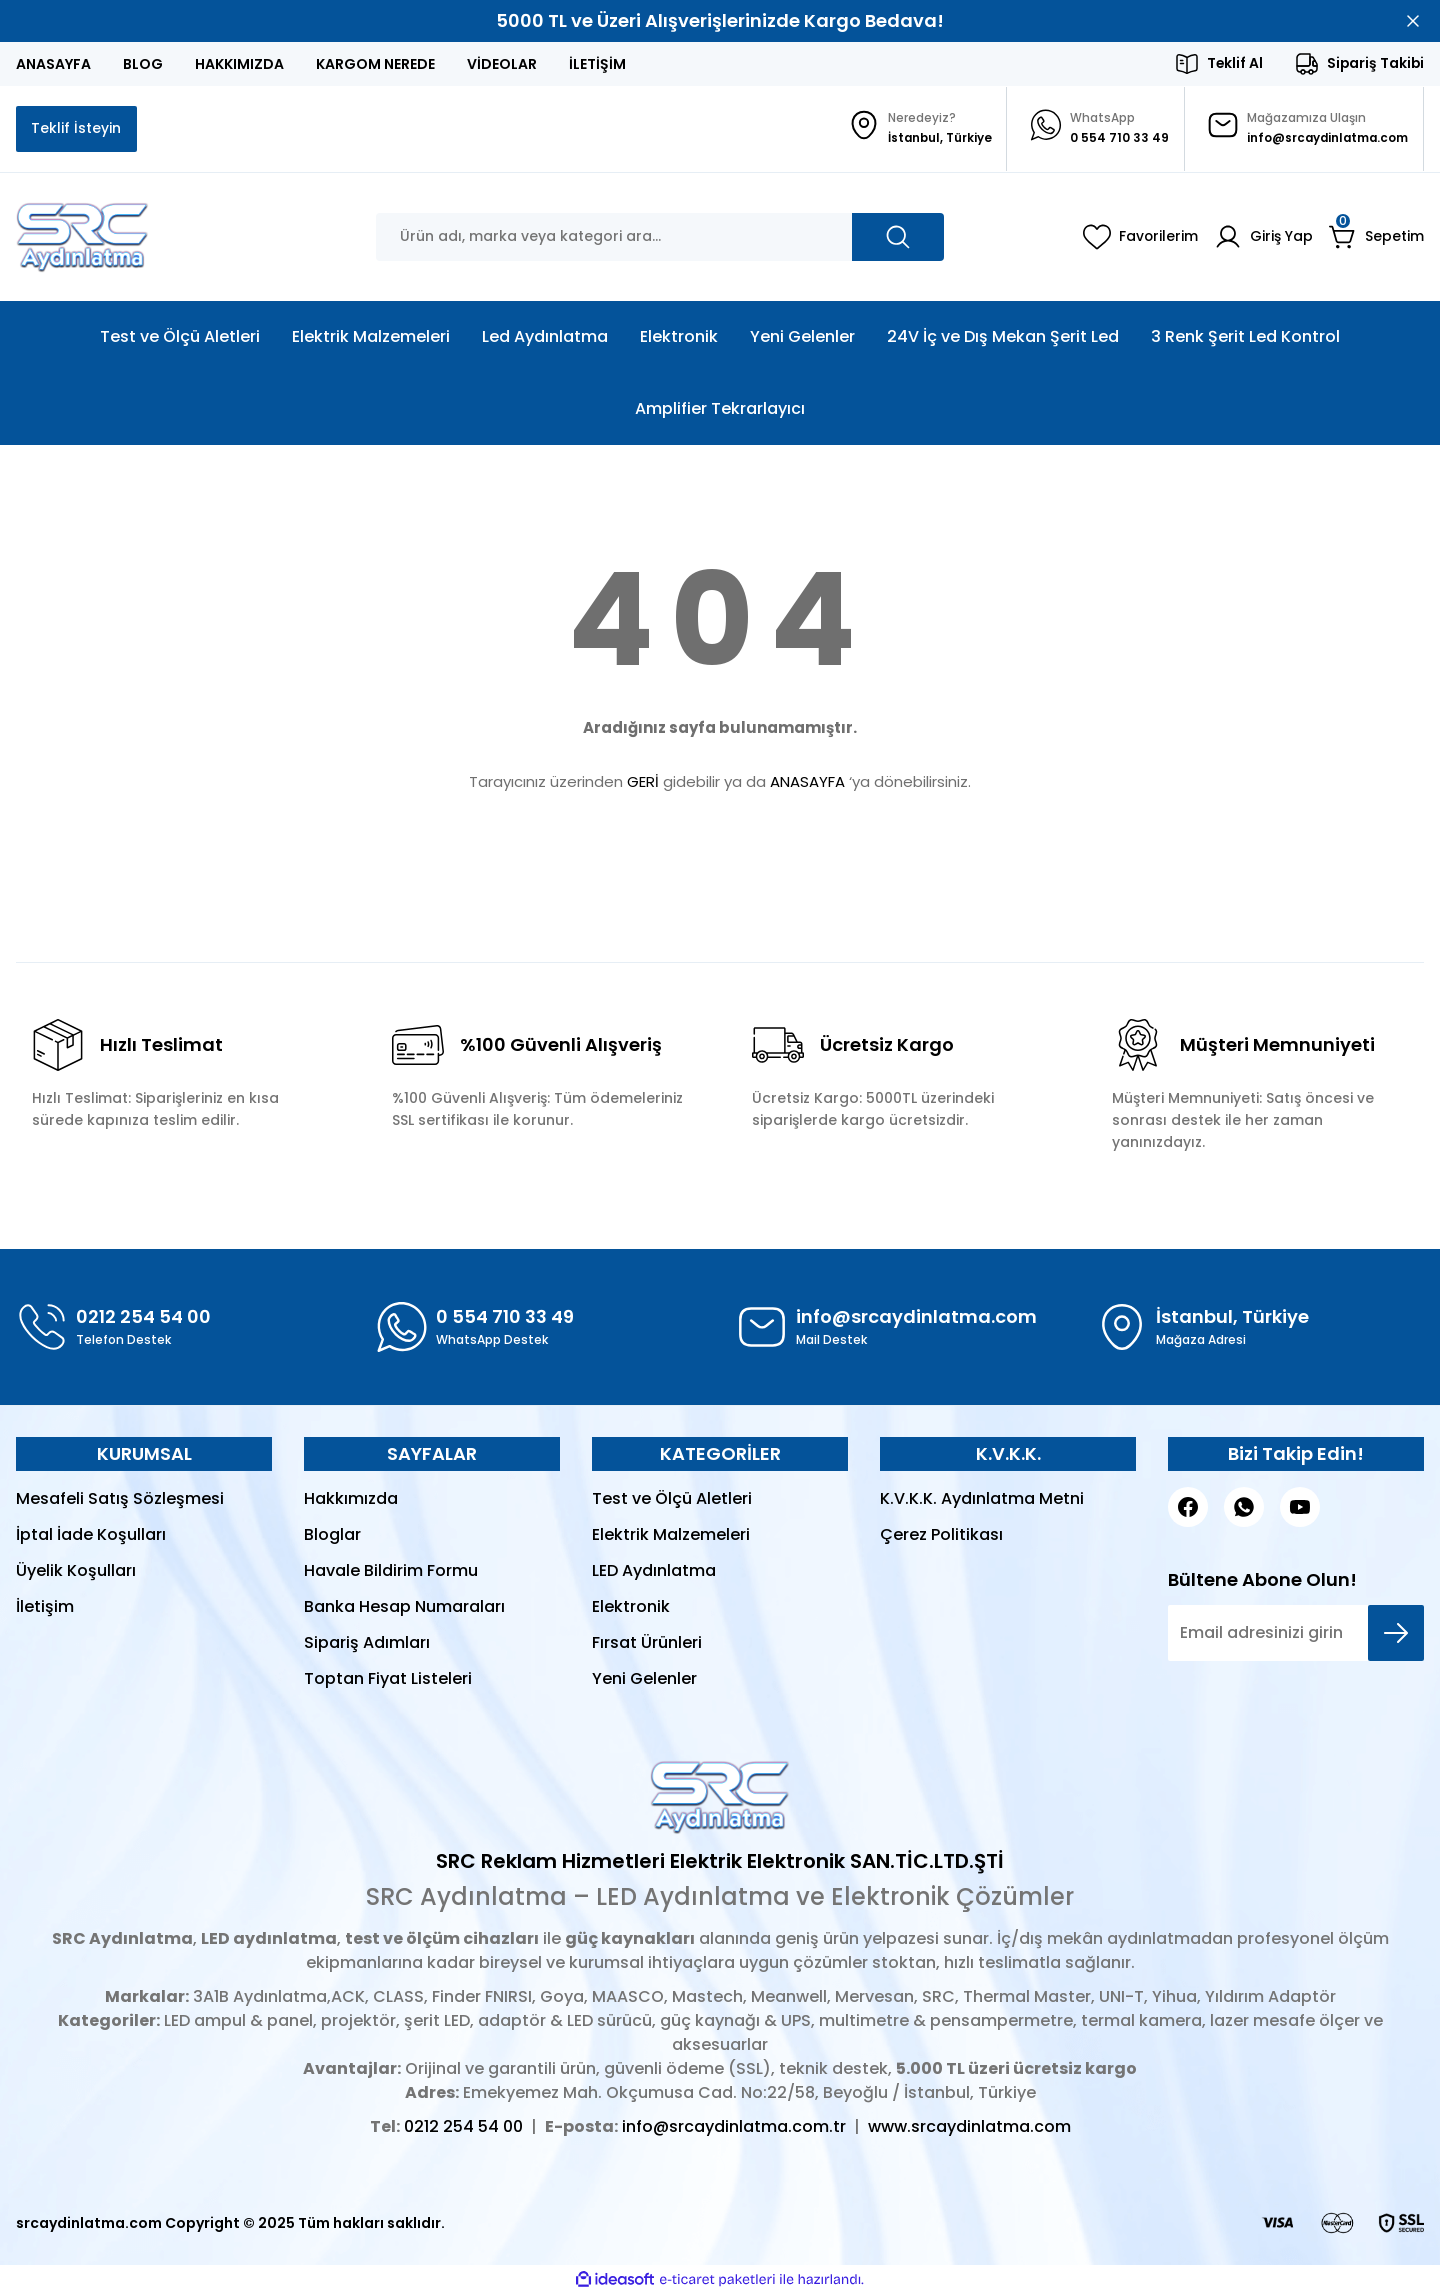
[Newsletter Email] (1296, 1635)
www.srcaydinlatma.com (969, 2128)
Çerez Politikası (941, 1536)
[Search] (660, 239)
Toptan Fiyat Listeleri (388, 1680)
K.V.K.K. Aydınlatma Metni (982, 1500)
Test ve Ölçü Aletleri (672, 1500)
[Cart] (1376, 239)
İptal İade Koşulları (91, 1536)
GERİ (643, 783)
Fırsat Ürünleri (647, 1644)
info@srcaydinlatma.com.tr (734, 2128)
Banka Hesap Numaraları (404, 1608)
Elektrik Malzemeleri (671, 1536)
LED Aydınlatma (654, 1572)
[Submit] (1396, 1635)
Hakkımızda (351, 1500)
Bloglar (332, 1536)
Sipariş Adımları (367, 1644)
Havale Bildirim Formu (391, 1572)
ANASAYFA (807, 783)
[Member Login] (1263, 239)
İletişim (45, 1608)
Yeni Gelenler (644, 1680)
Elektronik (631, 1608)
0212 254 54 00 (463, 2128)
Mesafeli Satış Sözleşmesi (120, 1500)
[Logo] (82, 239)
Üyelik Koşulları (76, 1572)
